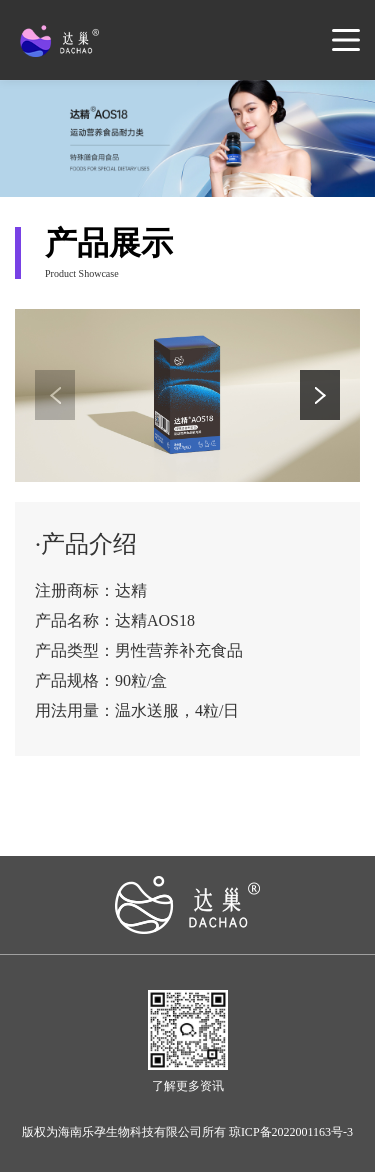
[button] (320, 395)
